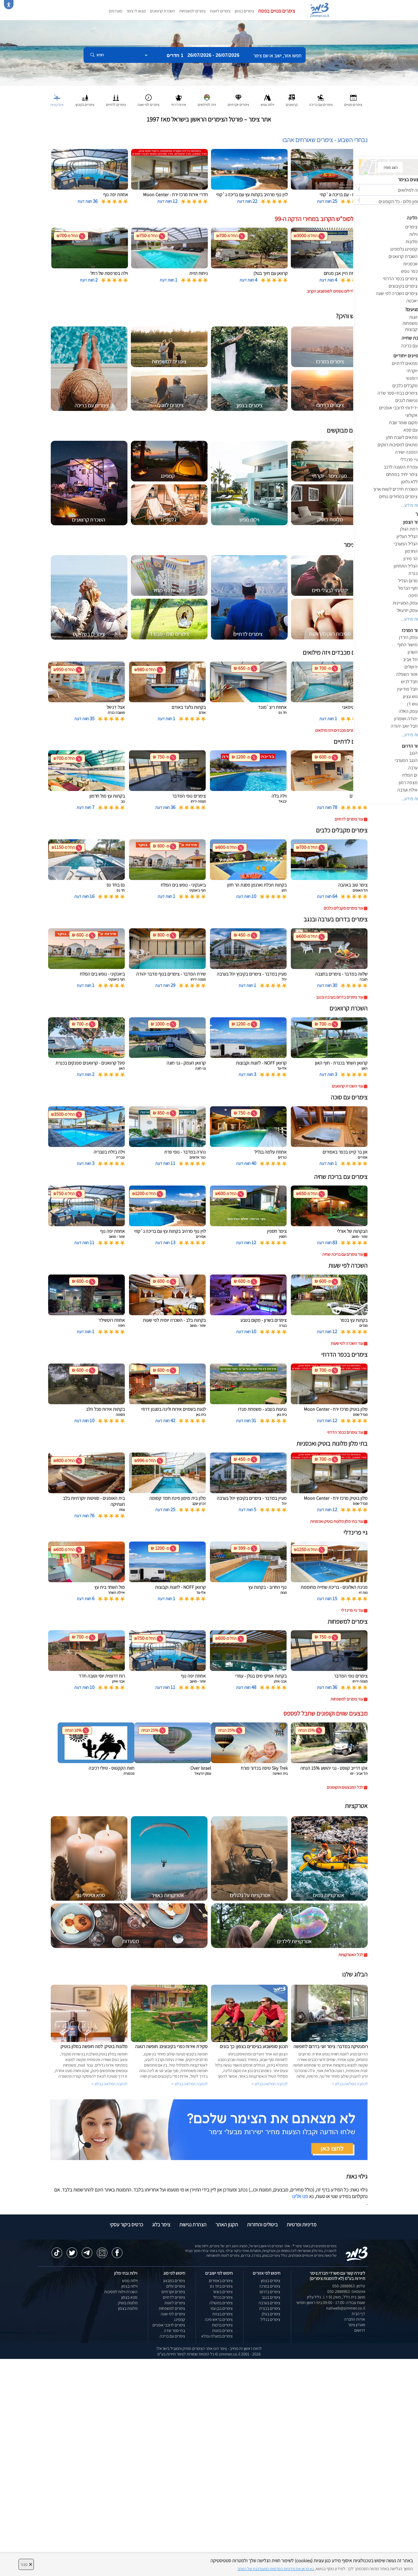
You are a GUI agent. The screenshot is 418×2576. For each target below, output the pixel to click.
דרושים (359, 2330)
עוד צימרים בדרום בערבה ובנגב (339, 997)
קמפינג (179, 2319)
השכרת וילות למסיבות (120, 2291)
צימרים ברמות (222, 2325)
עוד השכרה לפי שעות (347, 1343)
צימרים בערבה (269, 2303)
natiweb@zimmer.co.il (345, 2308)
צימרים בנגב (271, 2297)
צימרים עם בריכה (172, 2336)
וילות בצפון (129, 2286)
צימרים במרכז (269, 2286)
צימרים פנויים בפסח (276, 10)
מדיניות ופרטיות (301, 2224)
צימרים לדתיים (174, 2297)
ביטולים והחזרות (262, 2224)
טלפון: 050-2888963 (348, 2286)
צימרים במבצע (174, 2280)
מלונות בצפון (127, 2308)
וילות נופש (129, 2280)
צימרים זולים (175, 2286)
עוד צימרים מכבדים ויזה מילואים (339, 730)
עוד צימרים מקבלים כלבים (343, 908)
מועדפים (115, 11)
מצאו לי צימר (136, 11)
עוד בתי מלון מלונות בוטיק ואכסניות (336, 1521)
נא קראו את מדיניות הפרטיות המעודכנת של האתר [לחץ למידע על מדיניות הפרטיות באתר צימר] (275, 2569)
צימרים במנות (222, 2330)
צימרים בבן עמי (221, 2308)
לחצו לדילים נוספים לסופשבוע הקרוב (335, 291)
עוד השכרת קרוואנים (347, 1086)
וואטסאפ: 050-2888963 (346, 2291)
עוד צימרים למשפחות (346, 1699)
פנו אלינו (300, 2196)
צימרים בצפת (222, 2314)
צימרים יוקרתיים (173, 2291)
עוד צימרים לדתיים (349, 819)
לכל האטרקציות (350, 1954)
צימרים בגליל (270, 2319)
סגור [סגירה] (26, 2564)
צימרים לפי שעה (173, 2314)
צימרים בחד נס (221, 2286)
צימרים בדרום (270, 2291)
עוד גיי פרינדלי (352, 1610)
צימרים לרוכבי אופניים (169, 2325)
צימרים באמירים (221, 2280)
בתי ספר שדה (174, 2330)
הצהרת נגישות (192, 2224)
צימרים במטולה (221, 2303)
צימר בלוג (161, 2224)
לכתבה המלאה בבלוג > (109, 2084)
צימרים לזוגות (220, 11)
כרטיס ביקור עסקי (126, 2224)
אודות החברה (354, 2319)
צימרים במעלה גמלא (217, 2336)
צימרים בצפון (244, 11)
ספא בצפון (129, 2297)
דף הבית (358, 2313)
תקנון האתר (226, 2224)
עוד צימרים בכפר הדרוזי (345, 1432)
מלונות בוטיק (127, 2303)
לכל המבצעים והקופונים (345, 1787)
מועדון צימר (356, 2324)
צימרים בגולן (271, 2314)
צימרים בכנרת (269, 2308)
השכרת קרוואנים (162, 11)
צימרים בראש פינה (219, 2319)
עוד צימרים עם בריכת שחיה (342, 1254)
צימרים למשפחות (192, 11)
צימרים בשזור (223, 2291)
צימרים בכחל (223, 2297)
